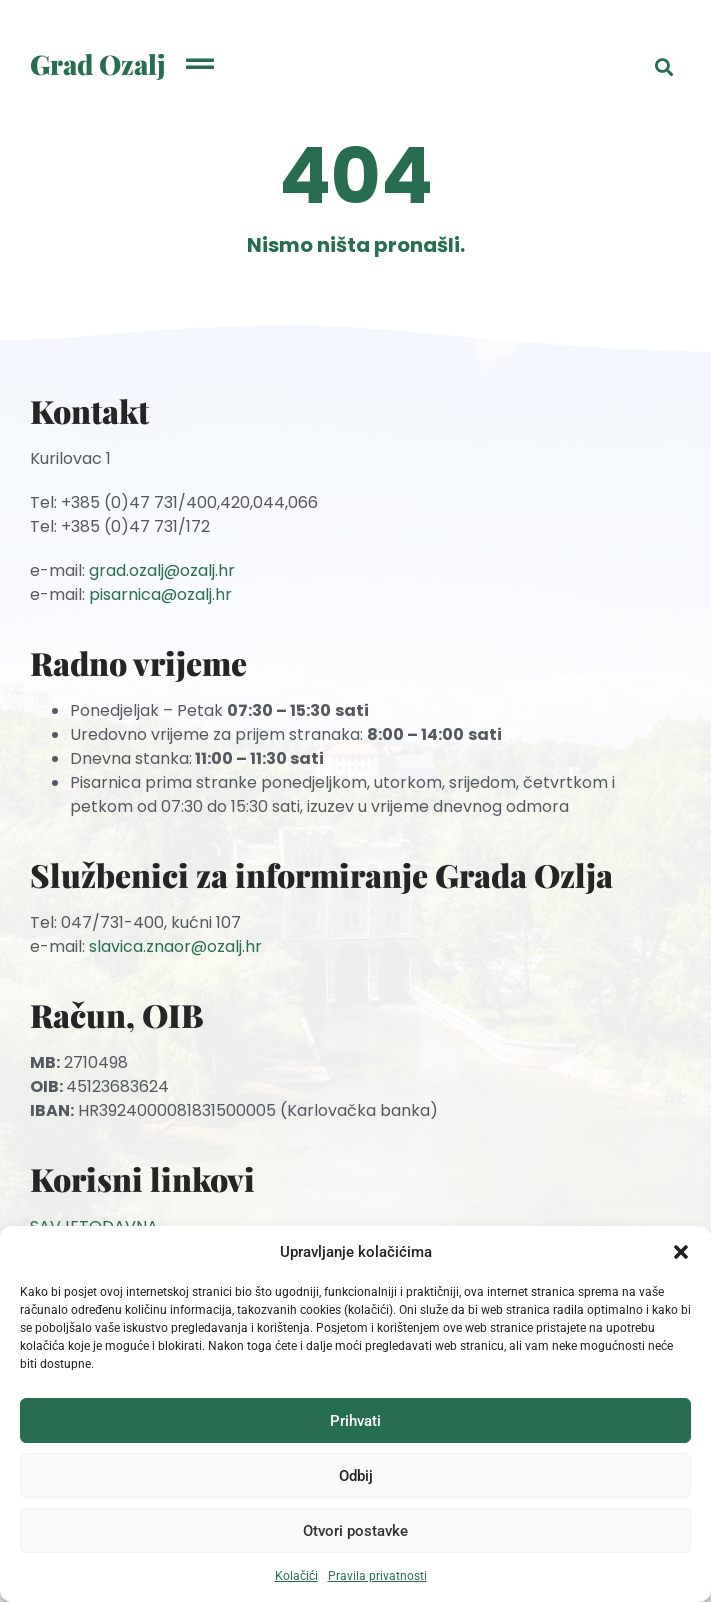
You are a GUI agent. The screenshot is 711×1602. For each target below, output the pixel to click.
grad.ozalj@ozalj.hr (162, 570)
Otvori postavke (355, 1531)
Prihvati (355, 1421)
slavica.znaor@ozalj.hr (175, 946)
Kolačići (296, 1576)
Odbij (356, 1476)
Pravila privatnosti (377, 1576)
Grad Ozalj (98, 64)
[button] (681, 1252)
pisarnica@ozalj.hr (160, 594)
